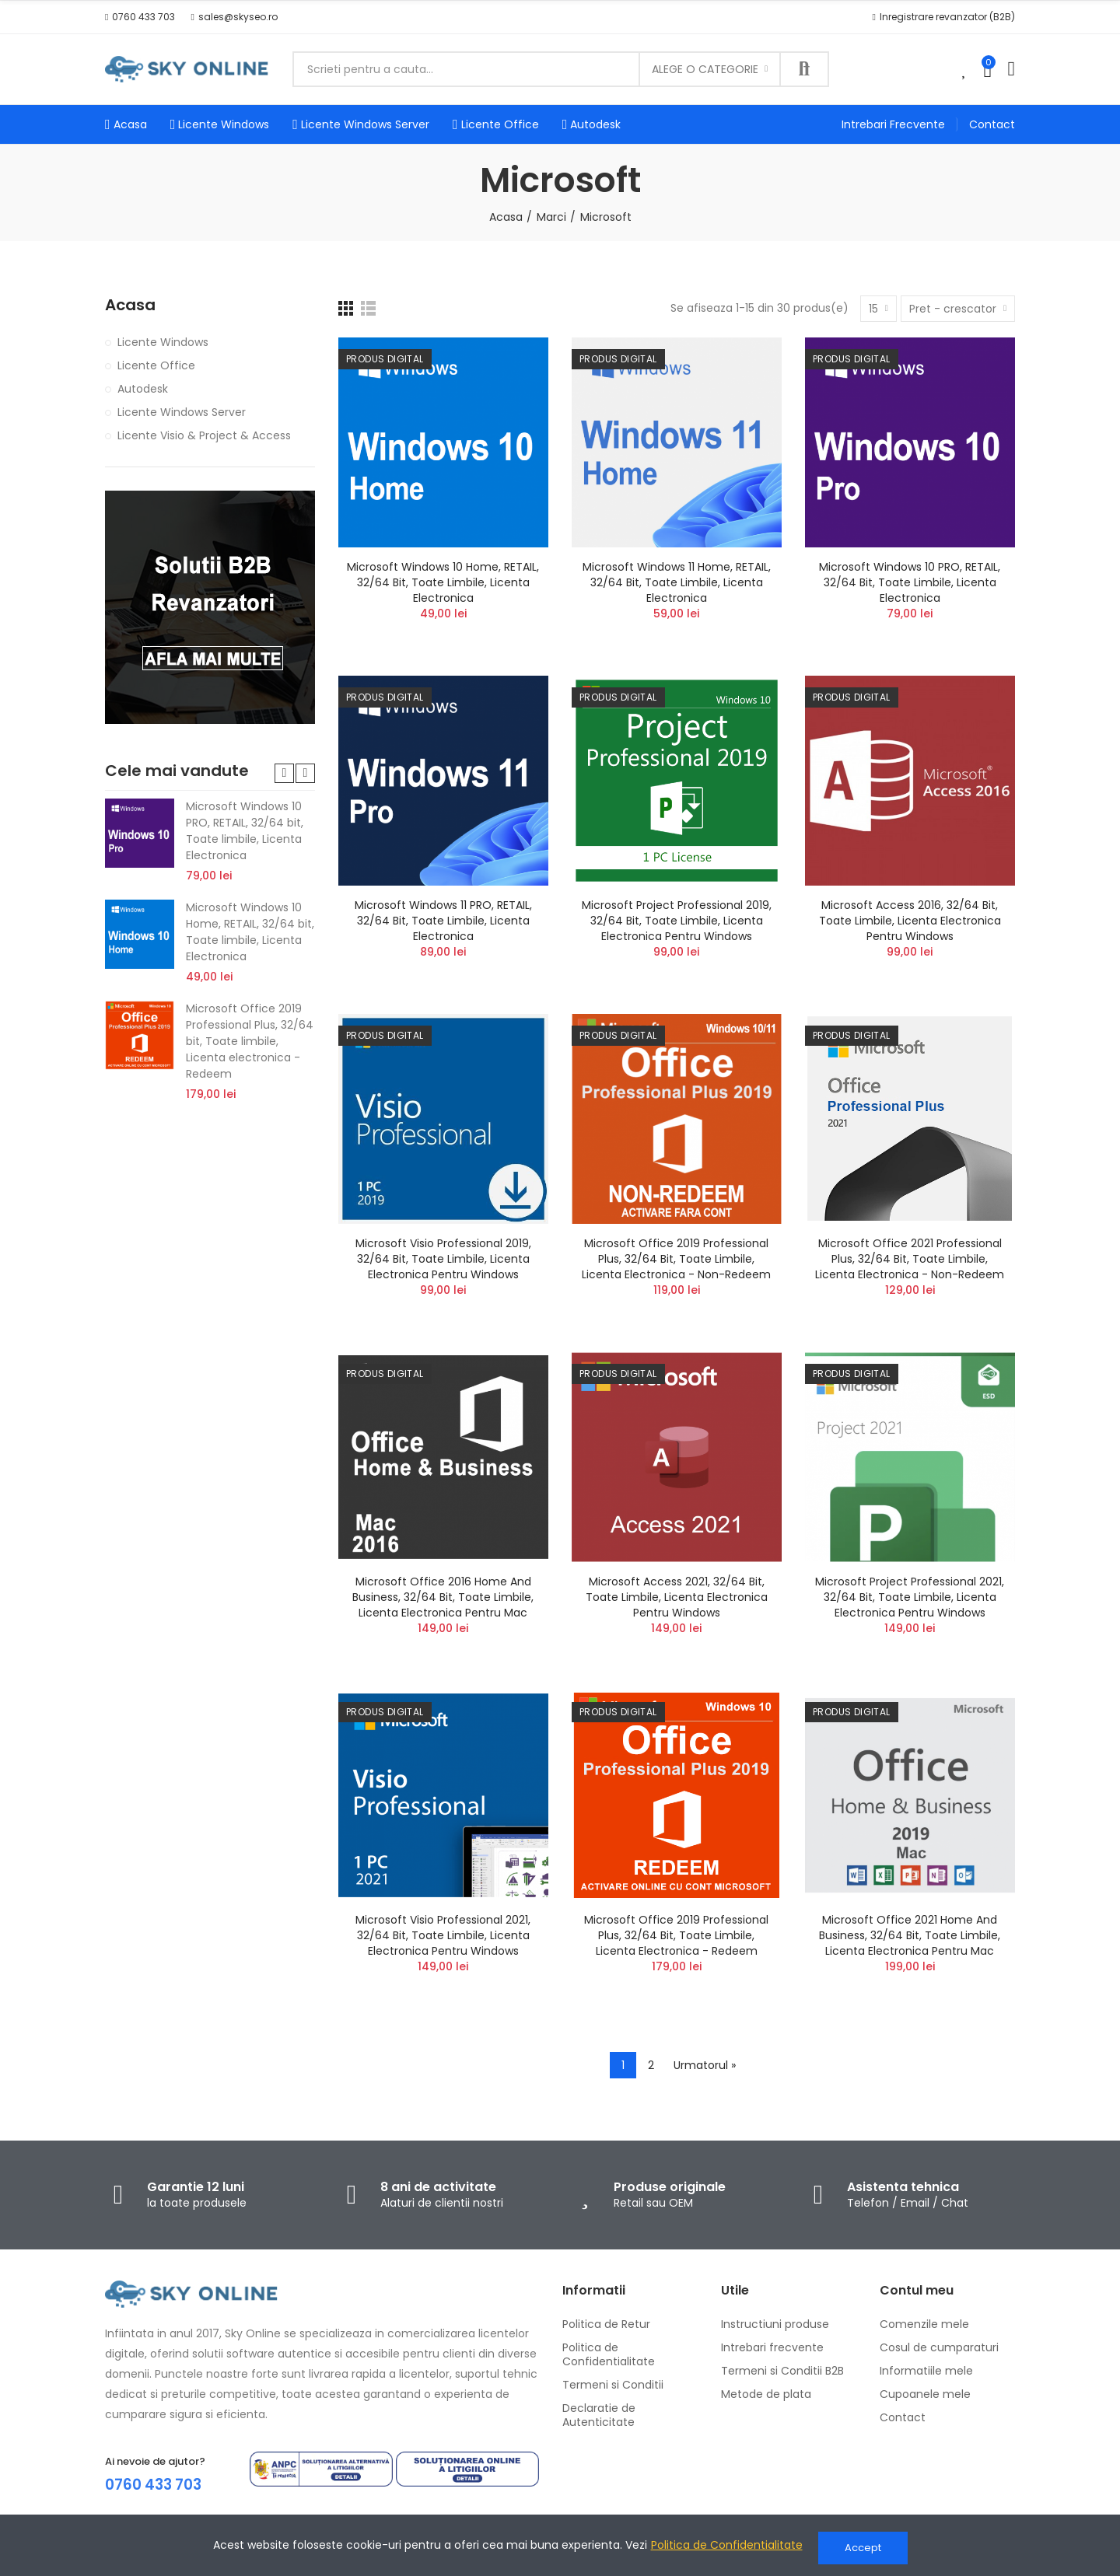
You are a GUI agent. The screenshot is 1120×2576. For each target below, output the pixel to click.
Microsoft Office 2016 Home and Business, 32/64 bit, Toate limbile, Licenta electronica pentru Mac (443, 1597)
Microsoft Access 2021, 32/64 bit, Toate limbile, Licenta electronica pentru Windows (677, 1597)
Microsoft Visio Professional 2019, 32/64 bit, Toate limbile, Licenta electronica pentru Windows (443, 1259)
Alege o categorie (705, 69)
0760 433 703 (157, 2484)
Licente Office (156, 365)
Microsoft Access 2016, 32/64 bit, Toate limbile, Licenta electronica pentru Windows (910, 920)
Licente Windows (162, 342)
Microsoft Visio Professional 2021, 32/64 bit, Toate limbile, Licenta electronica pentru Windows (442, 1935)
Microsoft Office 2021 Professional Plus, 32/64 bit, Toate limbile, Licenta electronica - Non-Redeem (909, 1259)
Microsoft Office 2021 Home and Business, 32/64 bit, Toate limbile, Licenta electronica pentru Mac (909, 1935)
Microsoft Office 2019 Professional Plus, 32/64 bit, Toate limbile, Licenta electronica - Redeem (676, 1935)
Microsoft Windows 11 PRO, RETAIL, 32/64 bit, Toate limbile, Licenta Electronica (443, 920)
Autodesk (142, 389)
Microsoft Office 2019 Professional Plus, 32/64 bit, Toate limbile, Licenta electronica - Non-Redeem (676, 1259)
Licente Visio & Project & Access (204, 435)
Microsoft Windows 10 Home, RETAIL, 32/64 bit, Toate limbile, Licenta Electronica (443, 582)
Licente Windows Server (181, 412)
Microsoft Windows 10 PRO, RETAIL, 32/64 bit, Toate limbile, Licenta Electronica (909, 582)
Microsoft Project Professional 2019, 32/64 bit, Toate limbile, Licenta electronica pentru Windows (677, 920)
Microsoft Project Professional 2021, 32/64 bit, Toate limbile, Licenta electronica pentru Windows (909, 1597)
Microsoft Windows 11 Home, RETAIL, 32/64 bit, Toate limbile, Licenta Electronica (677, 582)
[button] (140, 17)
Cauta (804, 69)
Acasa (130, 305)
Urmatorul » (705, 2065)
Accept (863, 2547)
